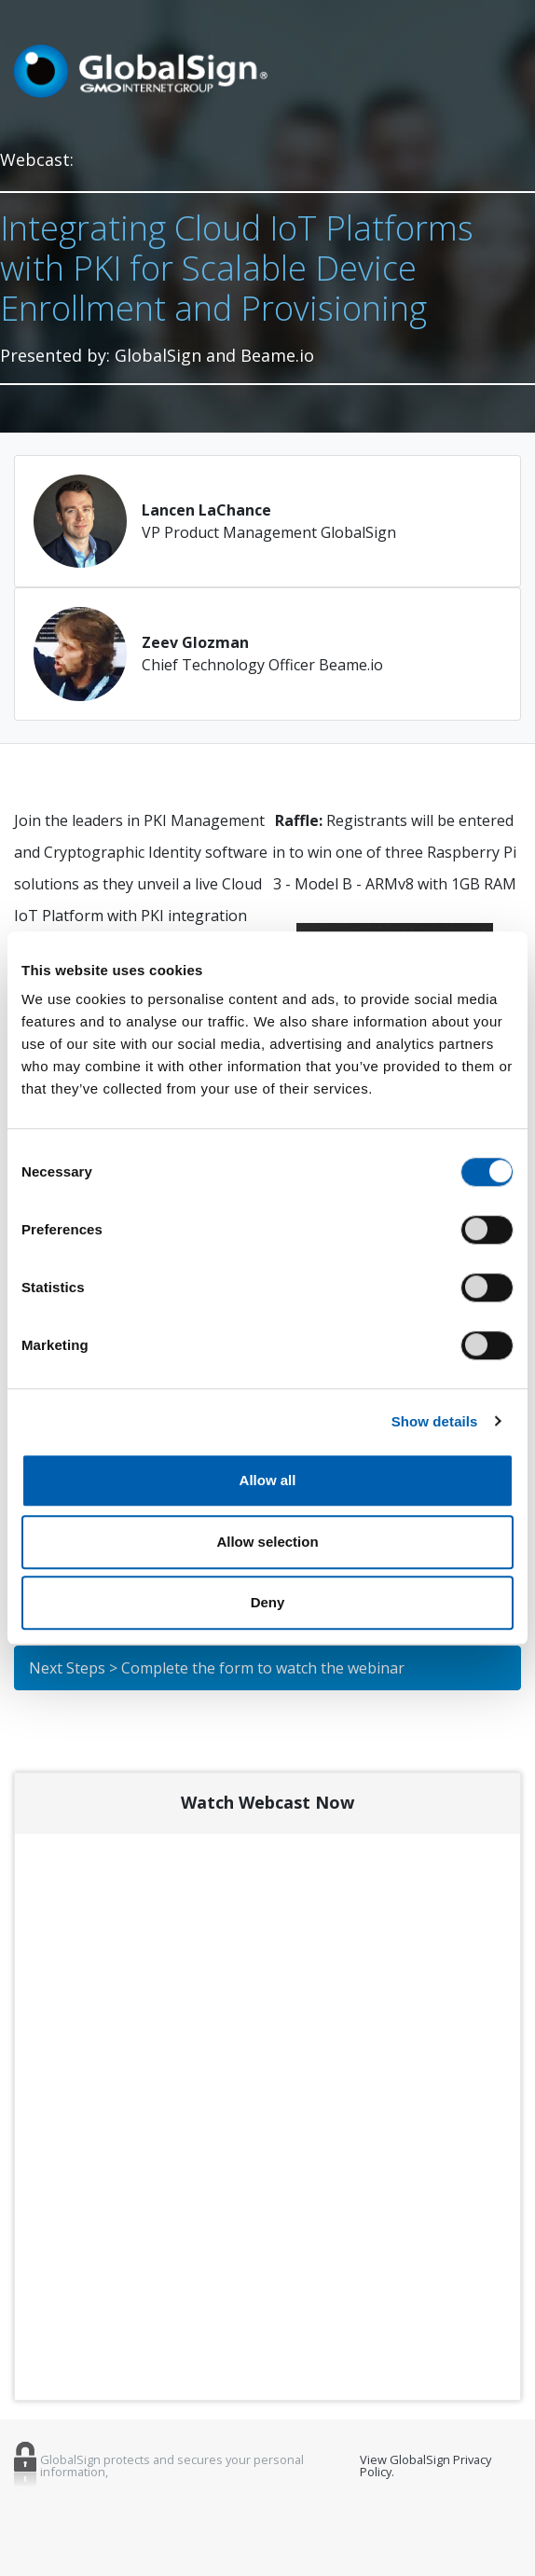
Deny (268, 1602)
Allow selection (267, 1542)
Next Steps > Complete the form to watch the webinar (217, 1668)
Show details (434, 1421)
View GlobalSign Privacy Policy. (425, 2466)
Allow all (268, 1480)
